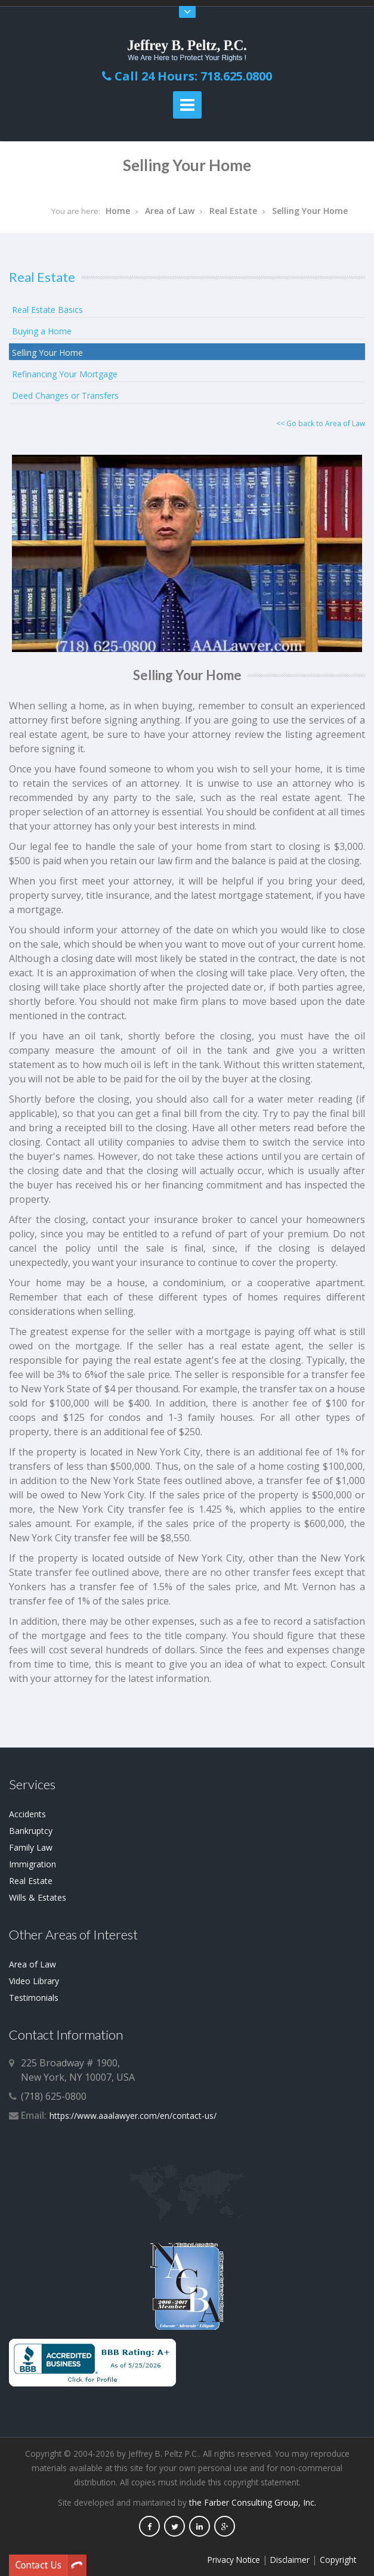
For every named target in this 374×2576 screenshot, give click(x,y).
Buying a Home (42, 331)
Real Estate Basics (47, 309)
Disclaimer (290, 2559)
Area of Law (169, 210)
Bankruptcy (30, 1830)
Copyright (338, 2559)
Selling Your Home (310, 210)
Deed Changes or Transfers (65, 395)
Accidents (27, 1814)
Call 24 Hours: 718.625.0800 (187, 76)
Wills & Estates (37, 1897)
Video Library (34, 1981)
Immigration (32, 1864)
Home (118, 210)
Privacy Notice (234, 2559)
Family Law (30, 1847)
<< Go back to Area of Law (320, 423)
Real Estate (233, 210)
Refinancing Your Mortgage (65, 374)
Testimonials (33, 1997)
